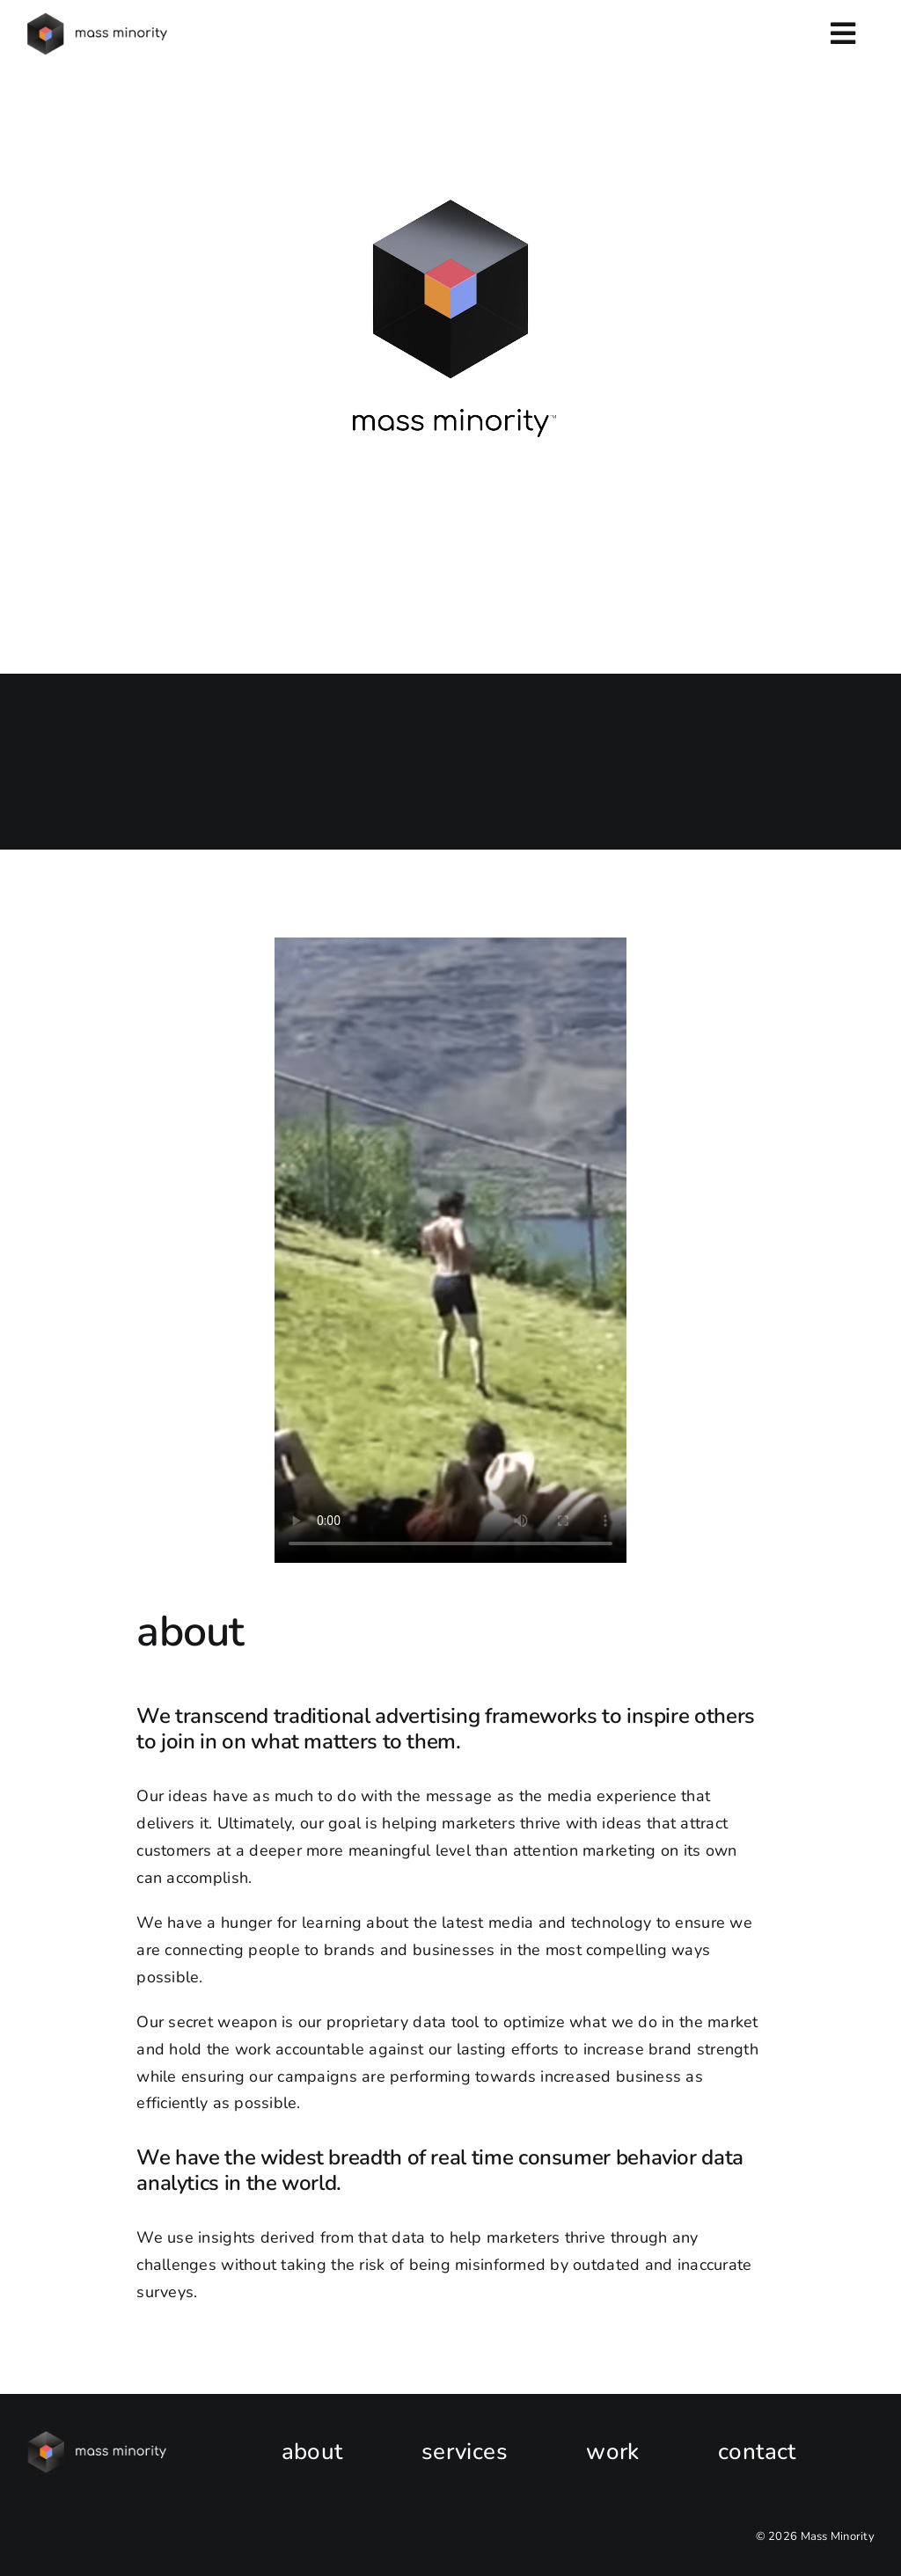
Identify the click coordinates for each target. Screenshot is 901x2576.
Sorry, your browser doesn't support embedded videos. (450, 326)
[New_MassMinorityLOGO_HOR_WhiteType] (97, 2438)
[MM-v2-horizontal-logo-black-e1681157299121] (97, 20)
